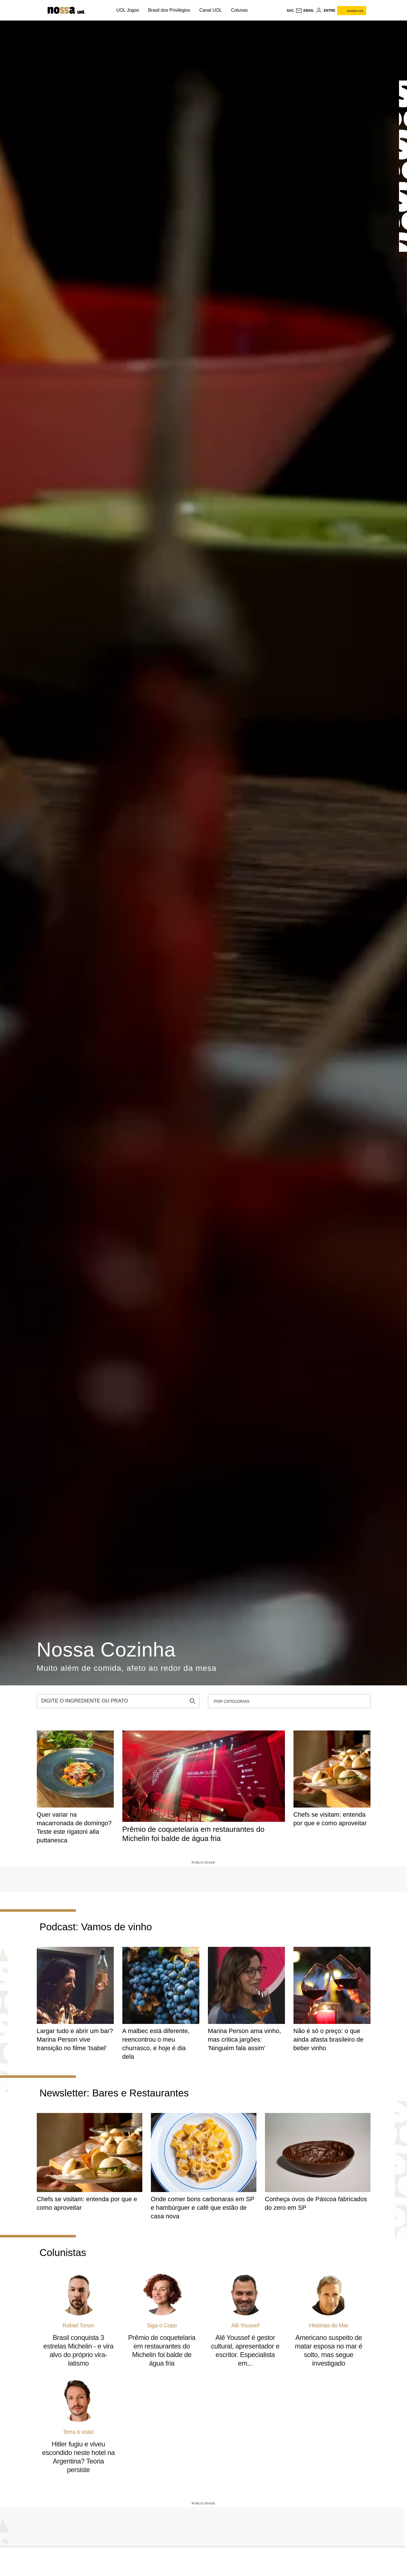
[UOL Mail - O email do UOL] (304, 10)
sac (290, 11)
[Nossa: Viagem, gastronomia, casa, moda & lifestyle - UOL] (61, 10)
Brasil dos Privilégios (169, 10)
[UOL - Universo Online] (97, 11)
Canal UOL (210, 10)
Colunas (239, 10)
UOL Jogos (127, 10)
